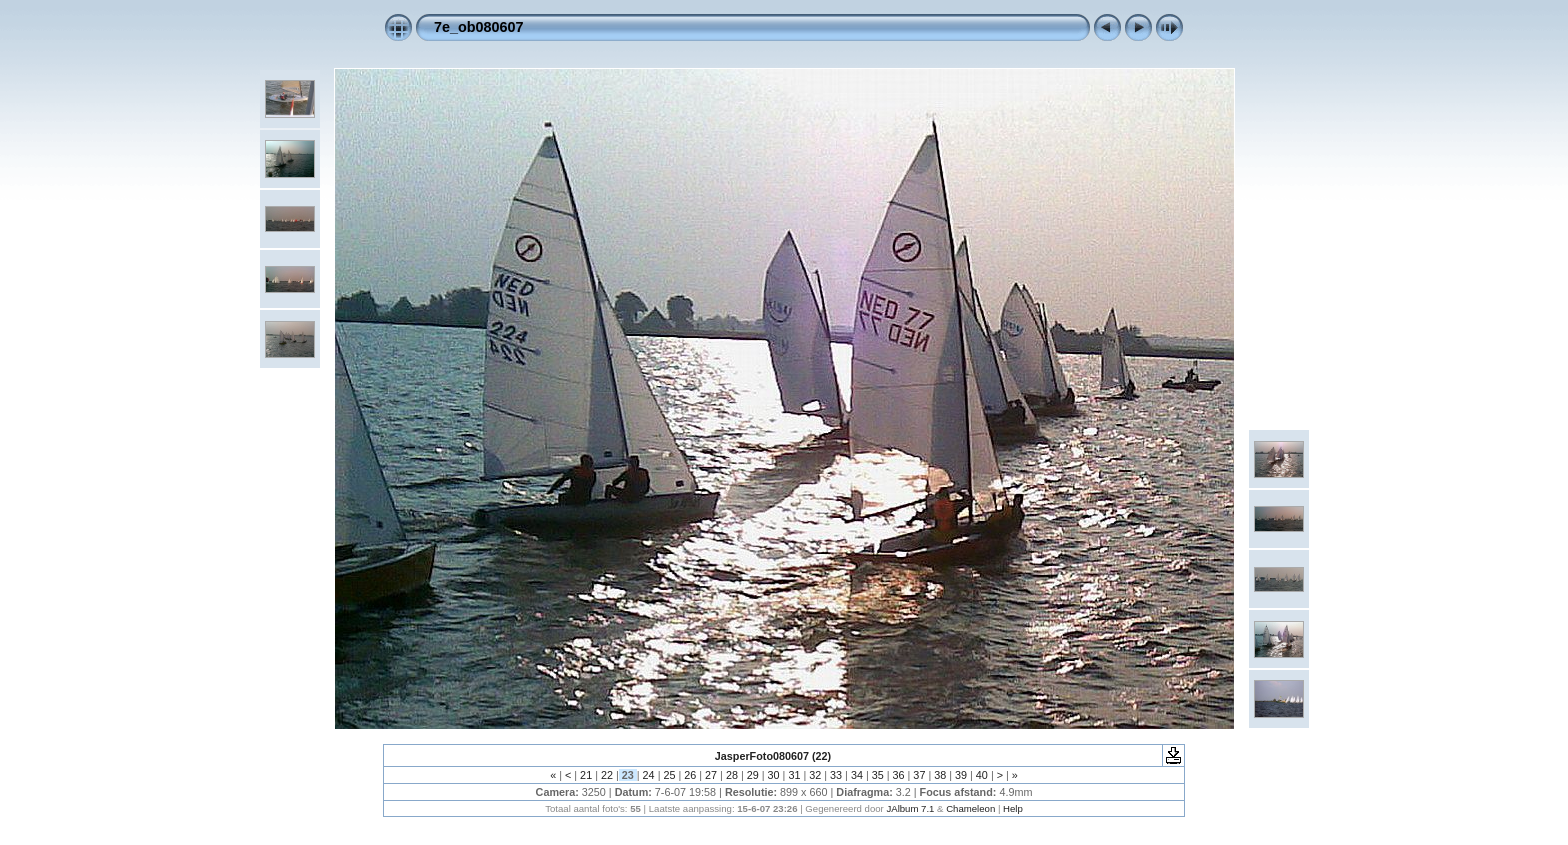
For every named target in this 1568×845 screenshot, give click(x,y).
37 (919, 775)
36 (899, 775)
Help (1013, 808)
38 (940, 775)
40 (982, 775)
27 (711, 775)
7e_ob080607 (479, 27)
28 (732, 775)
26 (690, 775)
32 (815, 775)
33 (836, 775)
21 (586, 775)
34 (857, 775)
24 (649, 775)
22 (607, 775)
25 (669, 775)
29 (753, 775)
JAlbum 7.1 (910, 808)
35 (878, 775)
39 (961, 775)
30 (774, 775)
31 (794, 775)
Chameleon (970, 808)
